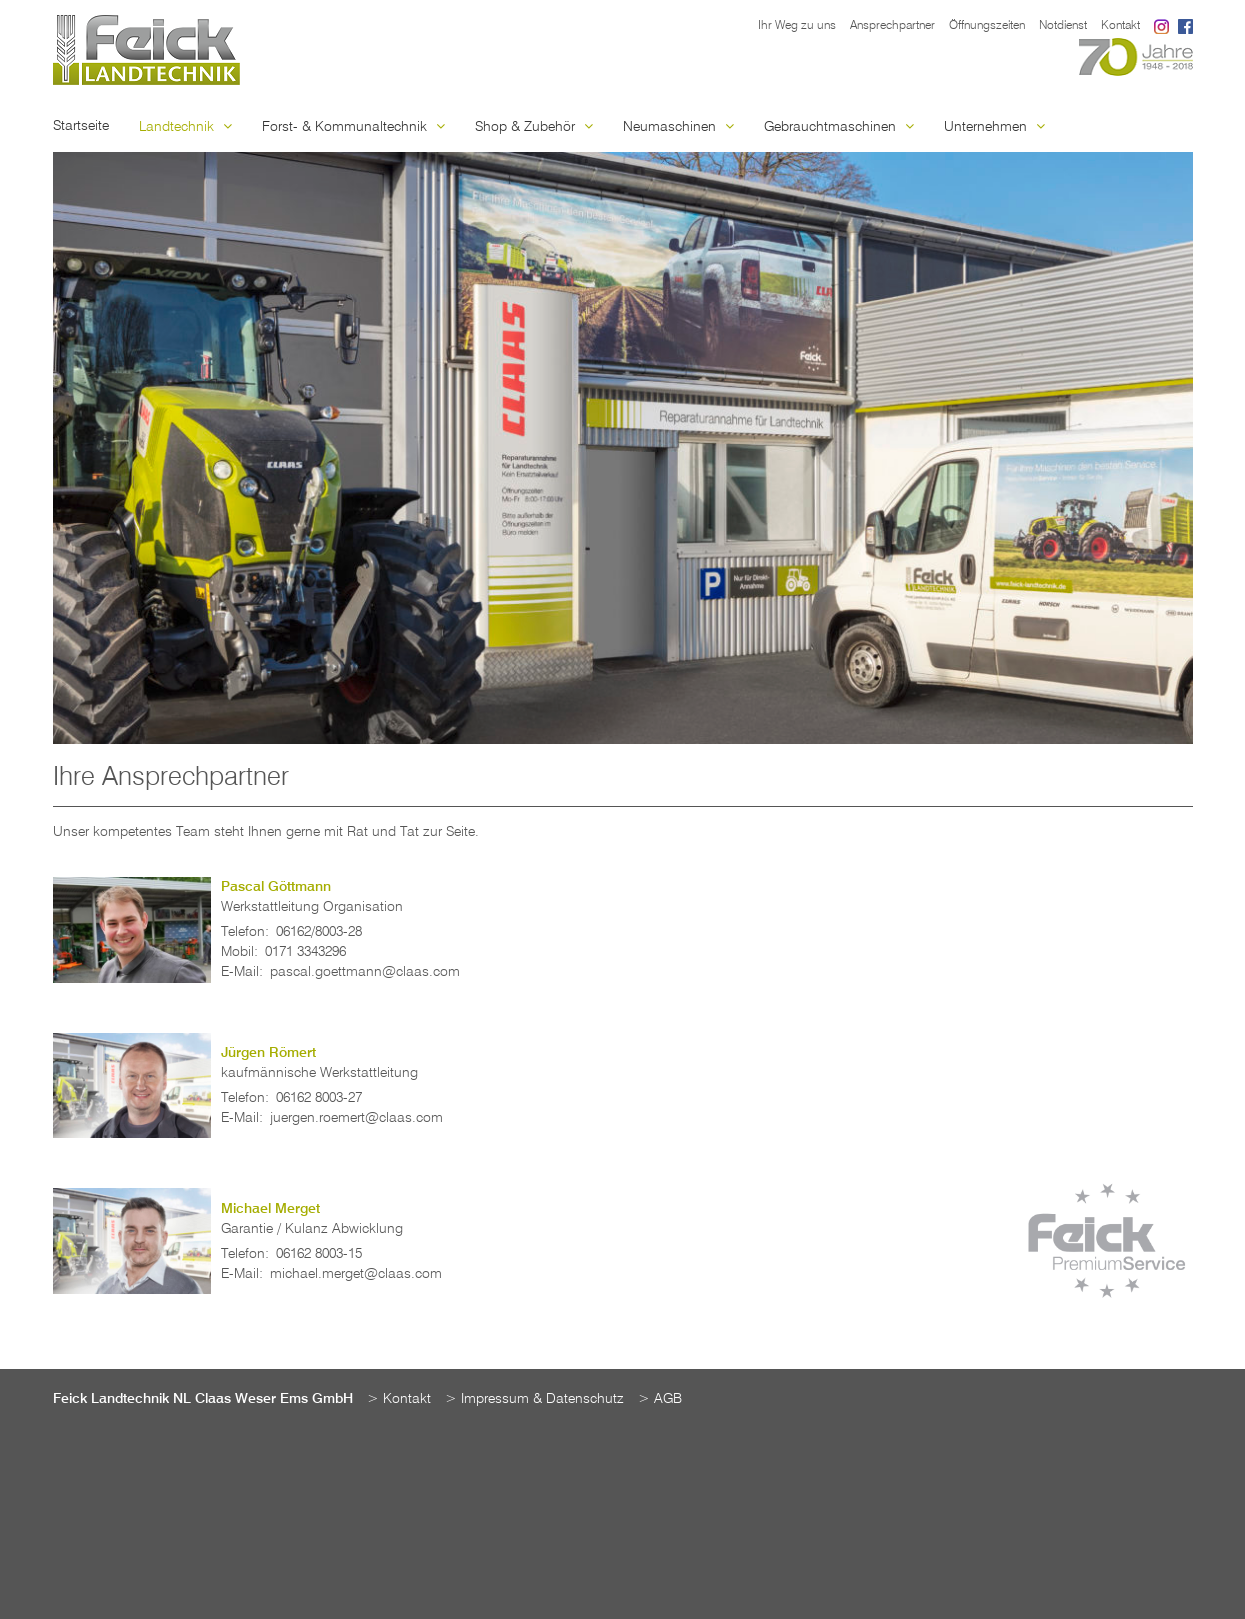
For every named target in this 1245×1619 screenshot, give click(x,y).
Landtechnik (185, 127)
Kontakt (1120, 26)
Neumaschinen (678, 127)
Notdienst (1063, 26)
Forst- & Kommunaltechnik (353, 127)
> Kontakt (399, 1399)
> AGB (660, 1399)
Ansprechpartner (892, 26)
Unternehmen (994, 127)
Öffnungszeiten (987, 26)
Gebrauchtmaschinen (839, 127)
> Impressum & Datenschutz (534, 1399)
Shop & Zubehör (534, 127)
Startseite (81, 126)
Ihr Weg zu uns (797, 26)
